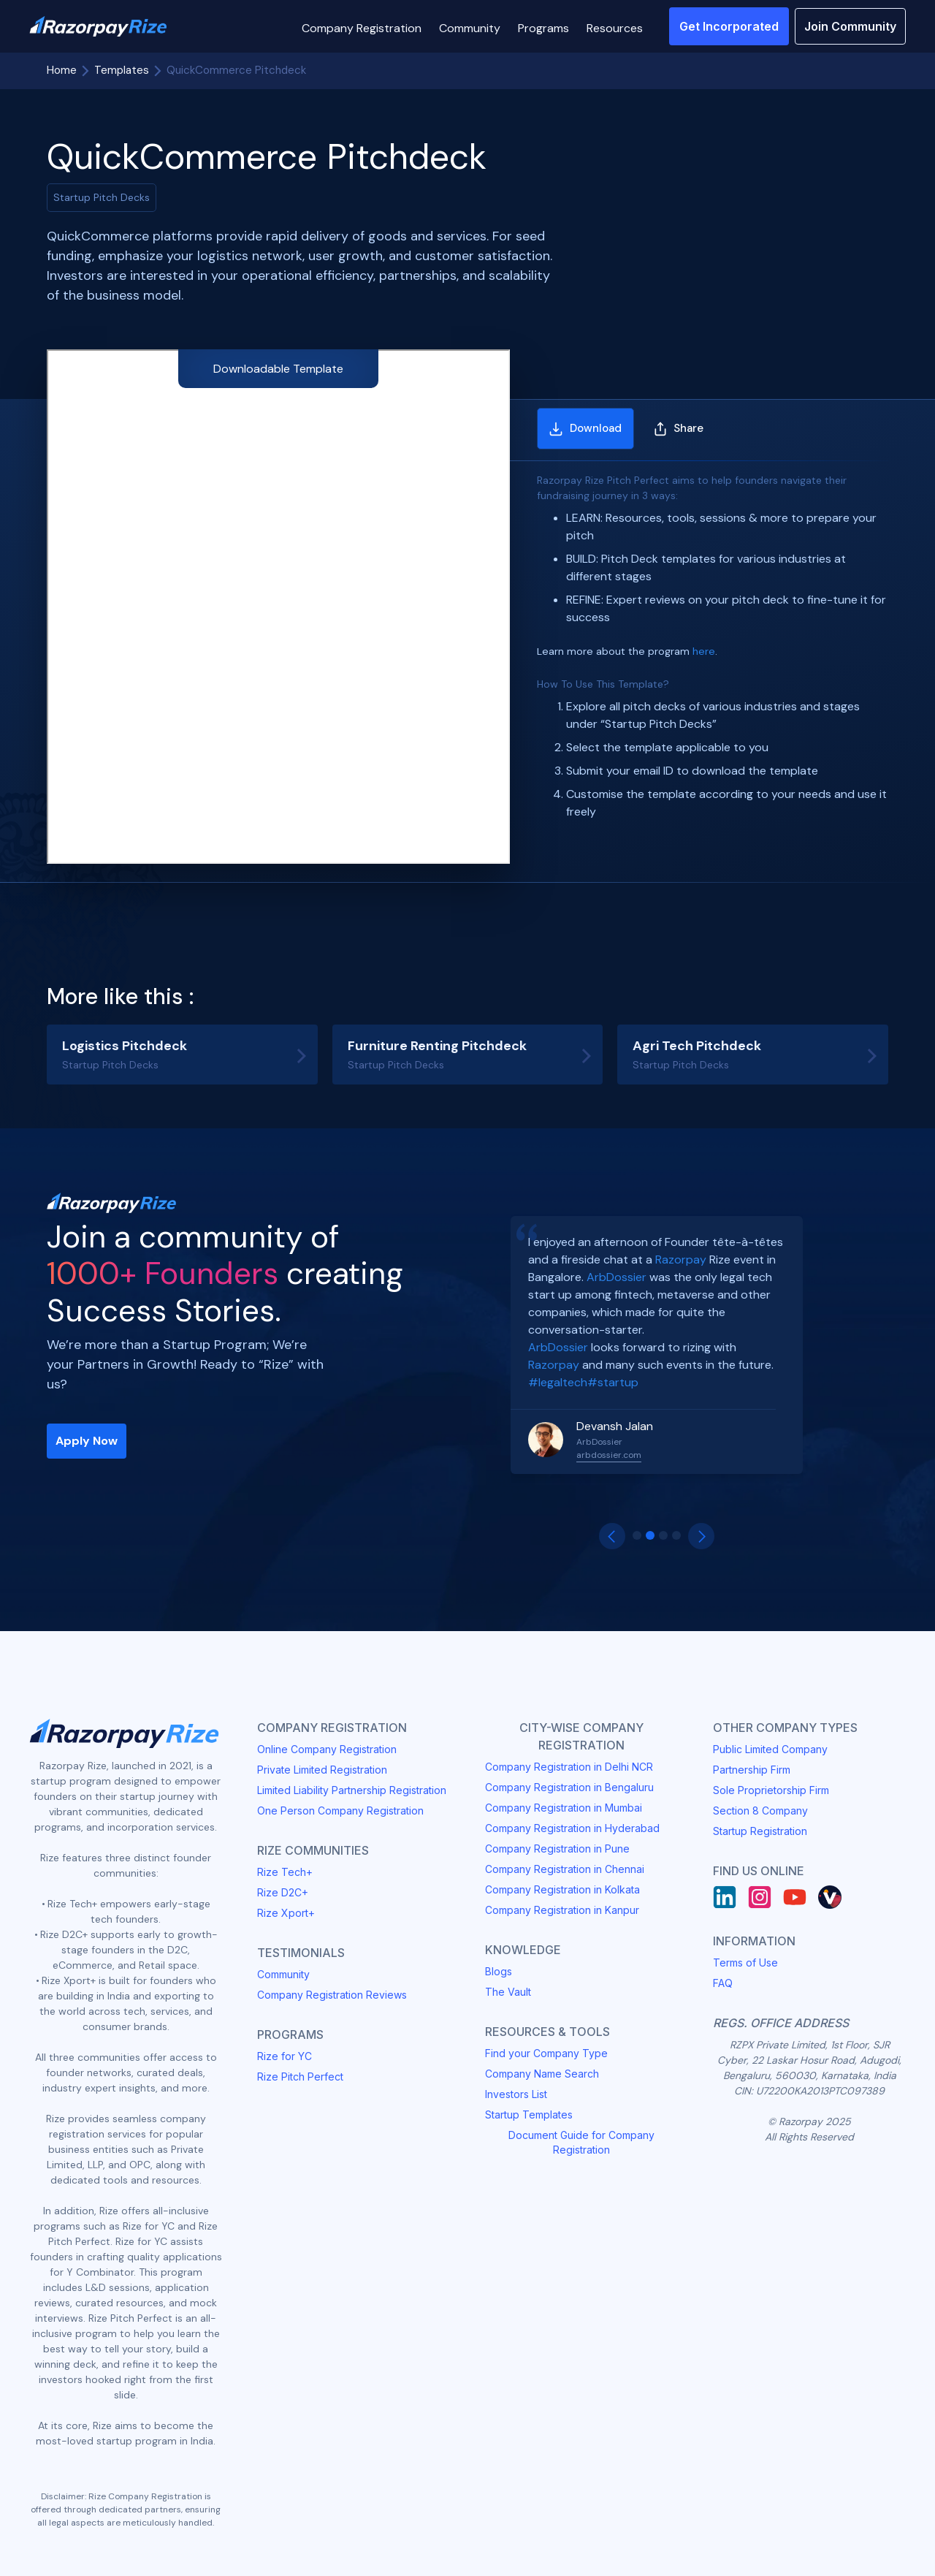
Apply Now (87, 1440)
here (703, 651)
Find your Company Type (546, 2053)
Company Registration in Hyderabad (572, 1828)
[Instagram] (759, 1897)
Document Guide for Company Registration (581, 2142)
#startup (612, 1382)
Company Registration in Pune (557, 1848)
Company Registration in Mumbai (563, 1807)
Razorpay (680, 1259)
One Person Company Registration (340, 1810)
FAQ (723, 1983)
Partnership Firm (751, 1769)
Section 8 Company (760, 1810)
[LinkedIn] (724, 1897)
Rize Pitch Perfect (300, 2076)
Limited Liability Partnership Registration (351, 1790)
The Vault (508, 1992)
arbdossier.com (608, 1455)
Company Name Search (542, 2073)
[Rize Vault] (830, 1897)
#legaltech (557, 1382)
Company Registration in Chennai (564, 1869)
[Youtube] (794, 1897)
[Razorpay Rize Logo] (98, 26)
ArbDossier (616, 1277)
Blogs (498, 1971)
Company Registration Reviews (332, 1994)
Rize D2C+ (282, 1892)
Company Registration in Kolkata (562, 1889)
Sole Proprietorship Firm (771, 1790)
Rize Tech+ (285, 1872)
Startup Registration (760, 1831)
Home (62, 70)
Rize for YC (284, 2056)
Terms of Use (745, 1962)
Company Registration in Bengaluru (569, 1787)
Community (283, 1974)
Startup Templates (529, 2114)
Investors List (516, 2094)
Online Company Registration (327, 1749)
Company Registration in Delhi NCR (569, 1766)
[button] (361, 26)
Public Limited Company (770, 1749)
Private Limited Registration (322, 1769)
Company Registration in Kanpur (562, 1910)
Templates (121, 70)
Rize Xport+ (286, 1913)
